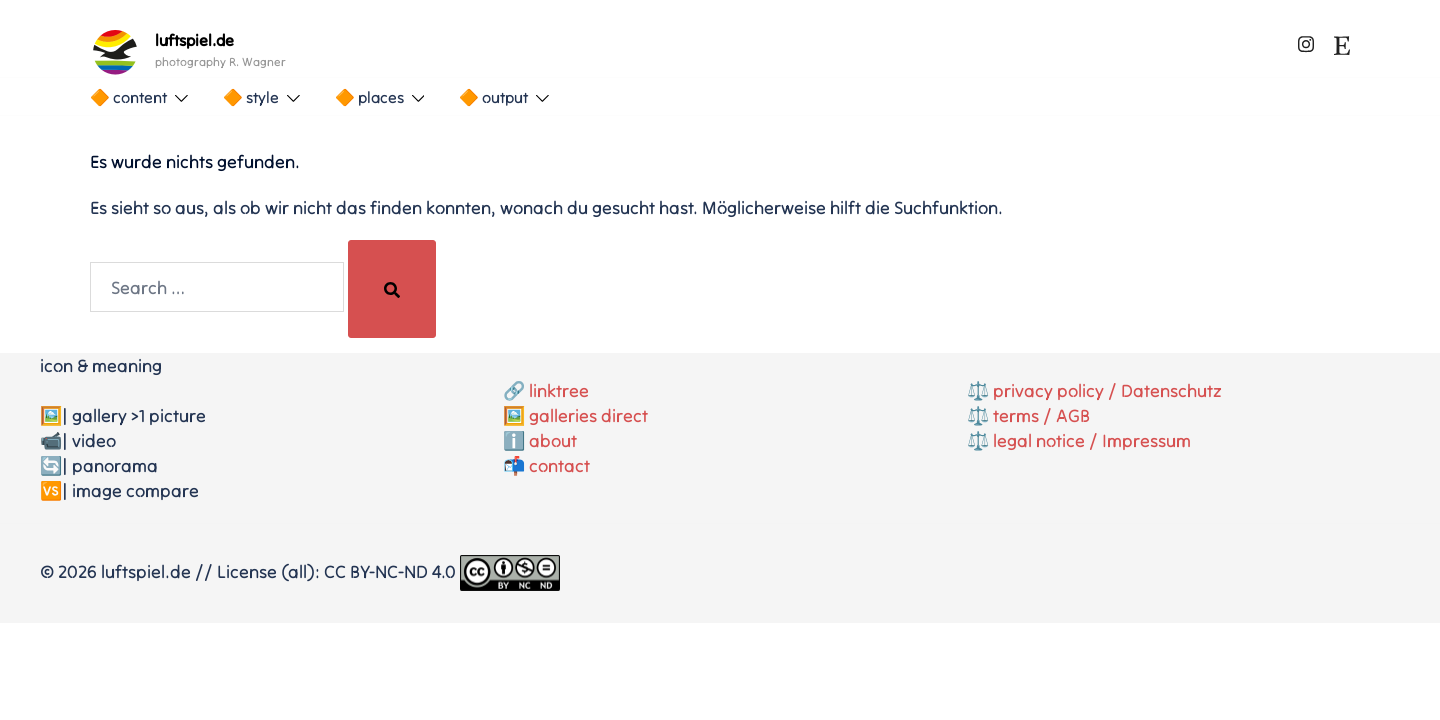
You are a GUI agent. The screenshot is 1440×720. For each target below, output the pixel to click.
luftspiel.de (194, 40)
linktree (559, 390)
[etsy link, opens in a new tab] (1342, 40)
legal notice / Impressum (1092, 440)
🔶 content (128, 97)
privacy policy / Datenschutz (1107, 390)
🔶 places (369, 97)
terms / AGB (1041, 415)
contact (559, 465)
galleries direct (588, 415)
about (553, 440)
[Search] (392, 289)
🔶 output (493, 97)
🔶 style (251, 97)
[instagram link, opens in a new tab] (1306, 40)
